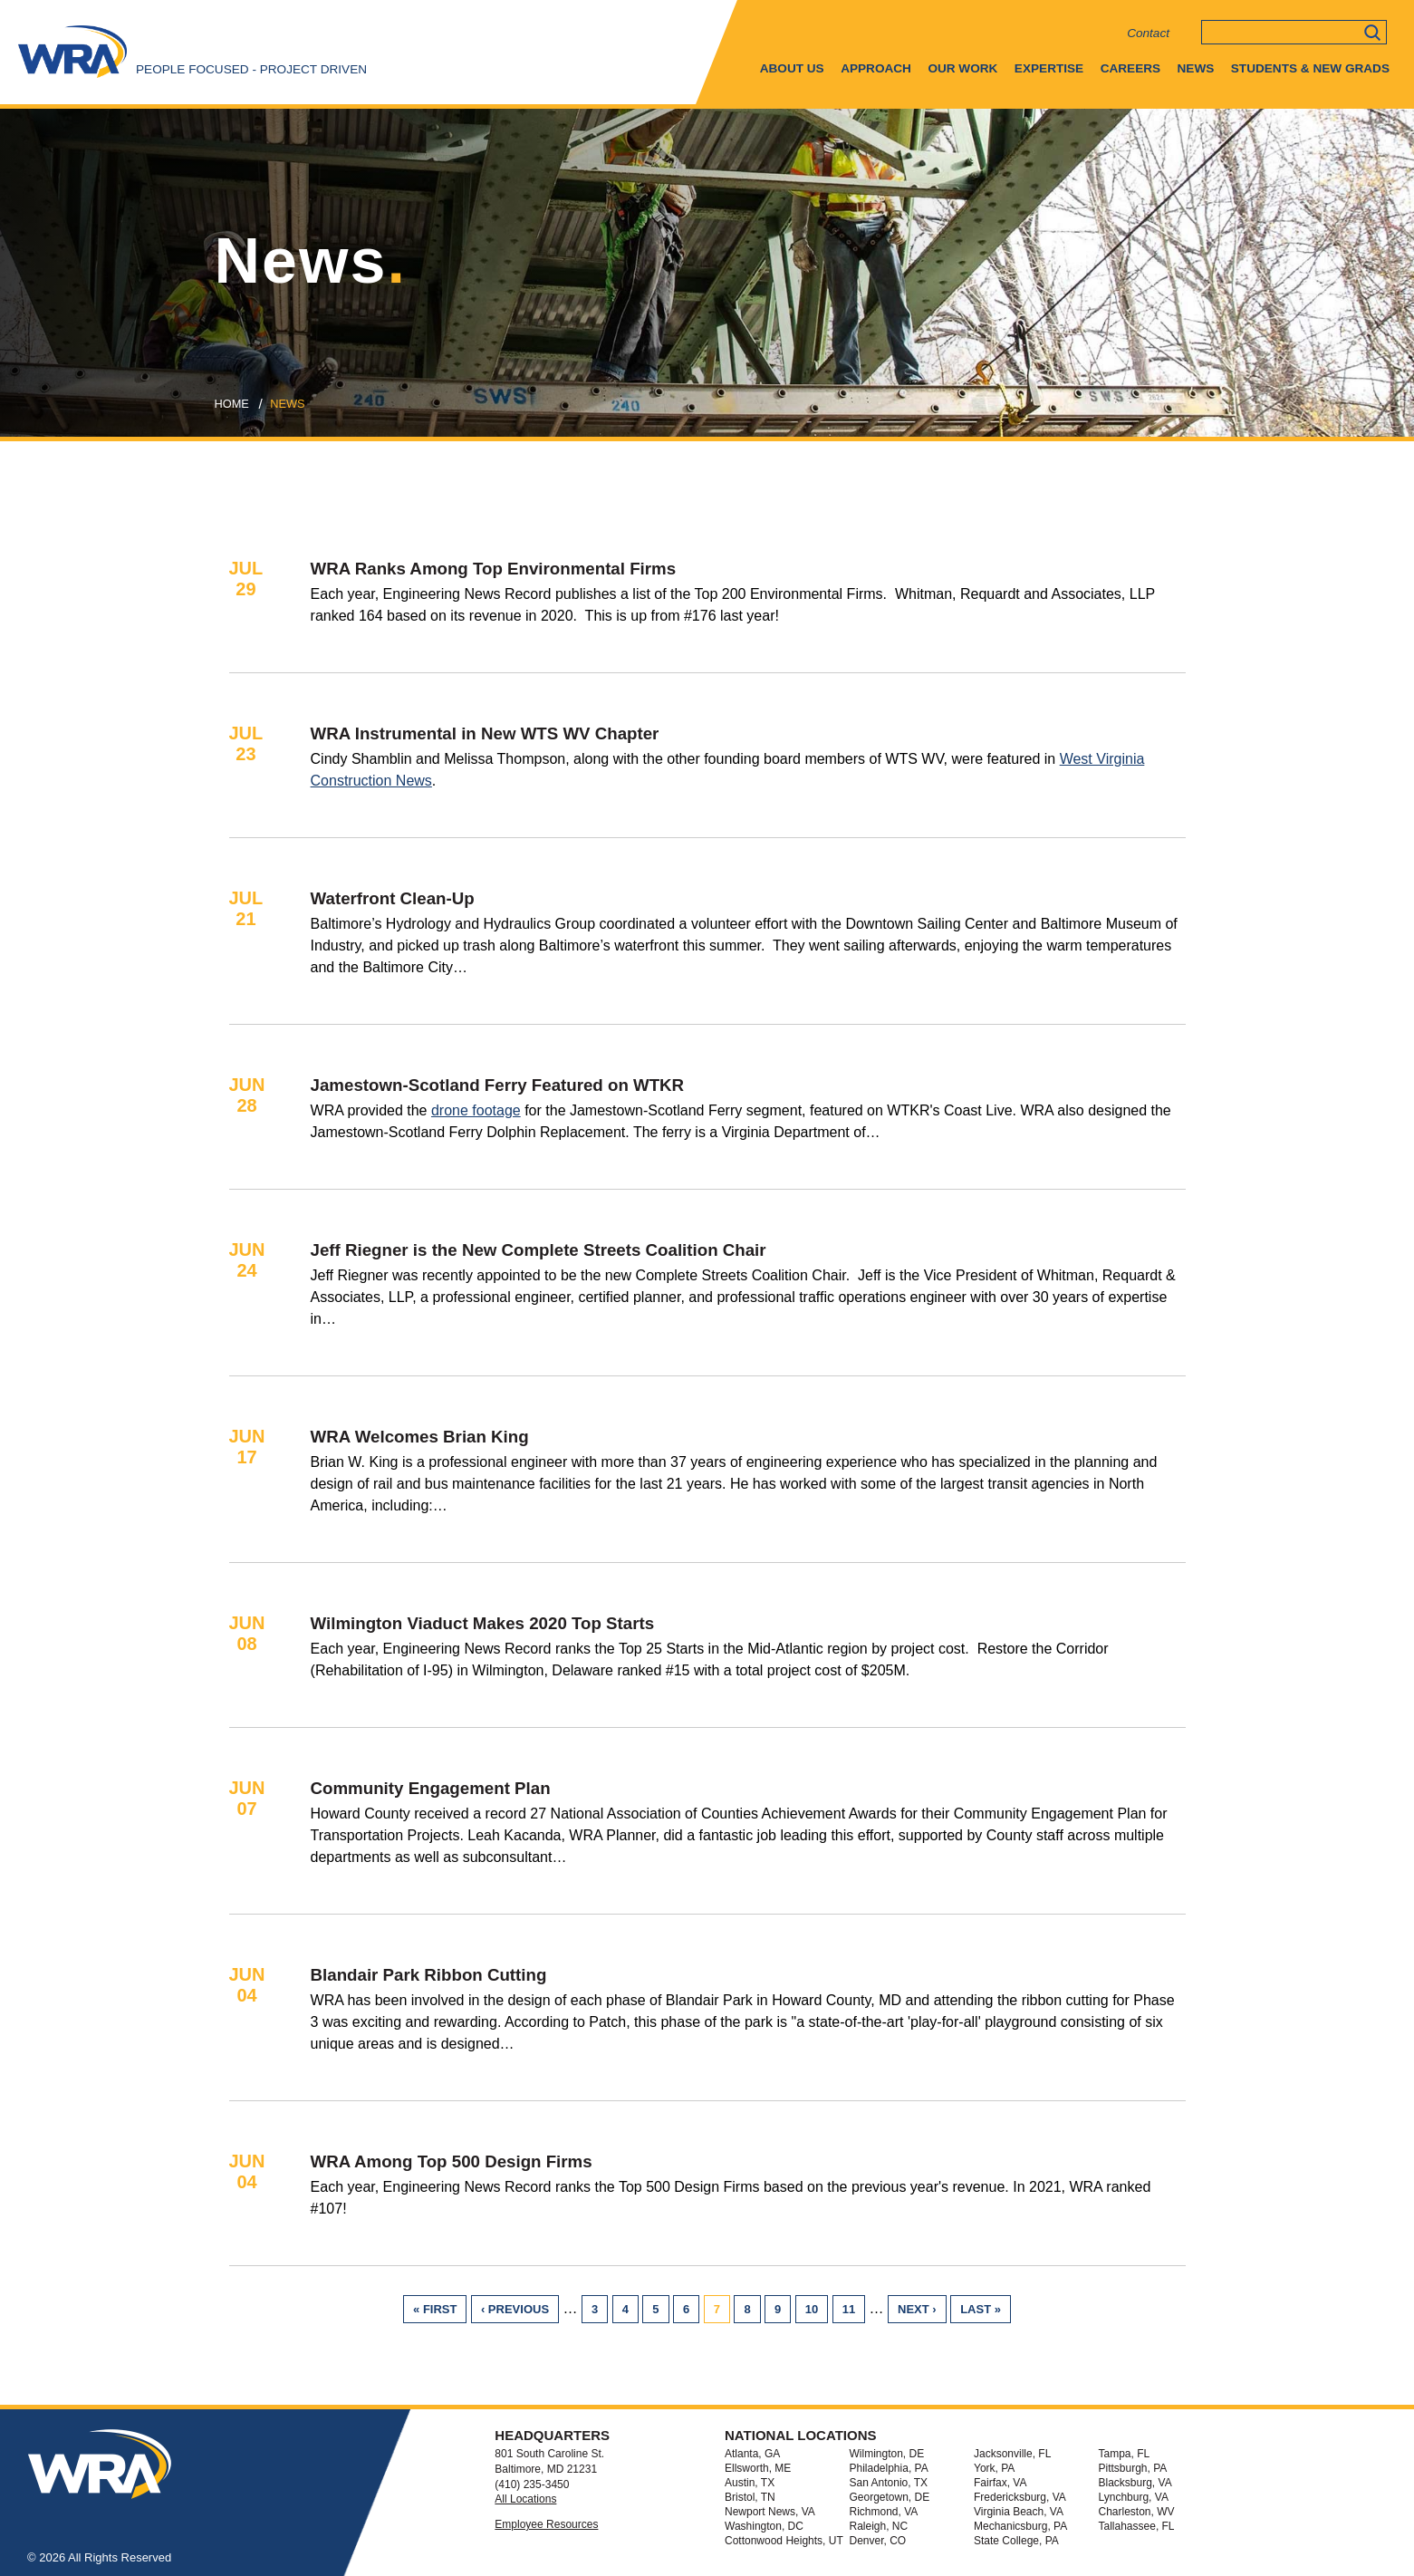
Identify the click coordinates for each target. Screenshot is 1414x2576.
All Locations (525, 2499)
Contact (1148, 33)
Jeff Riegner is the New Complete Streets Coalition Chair (538, 1249)
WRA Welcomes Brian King (420, 1436)
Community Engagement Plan (431, 1788)
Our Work (962, 68)
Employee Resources (546, 2524)
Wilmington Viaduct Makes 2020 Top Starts (483, 1623)
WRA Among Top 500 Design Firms (451, 2161)
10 (816, 2309)
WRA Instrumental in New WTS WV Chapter (485, 733)
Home (232, 403)
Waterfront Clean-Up (393, 898)
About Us (792, 68)
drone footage (476, 1110)
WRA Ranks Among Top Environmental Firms (494, 568)
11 (853, 2309)
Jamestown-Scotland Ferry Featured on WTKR (498, 1085)
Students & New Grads (1310, 68)
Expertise (1049, 68)
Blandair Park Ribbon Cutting (429, 1974)
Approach (876, 68)
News (1196, 68)
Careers (1130, 68)
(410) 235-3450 (532, 2484)
